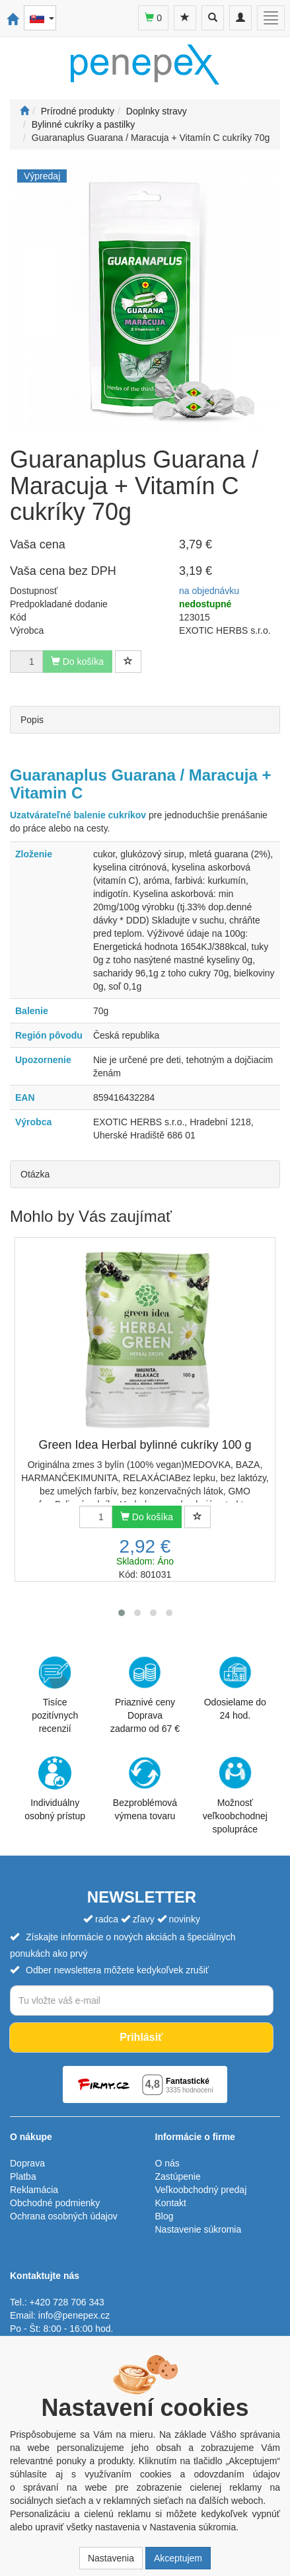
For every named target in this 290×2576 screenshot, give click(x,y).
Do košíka (146, 1517)
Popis (32, 719)
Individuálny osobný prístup (54, 1788)
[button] (121, 1612)
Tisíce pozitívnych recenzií (55, 1695)
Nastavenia (111, 2558)
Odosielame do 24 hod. (235, 1688)
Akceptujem (178, 2558)
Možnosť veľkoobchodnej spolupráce (235, 1794)
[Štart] (24, 111)
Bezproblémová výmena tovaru (145, 1788)
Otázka (35, 1174)
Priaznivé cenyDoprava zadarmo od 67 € (145, 1695)
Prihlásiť (141, 2037)
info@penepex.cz (74, 2315)
